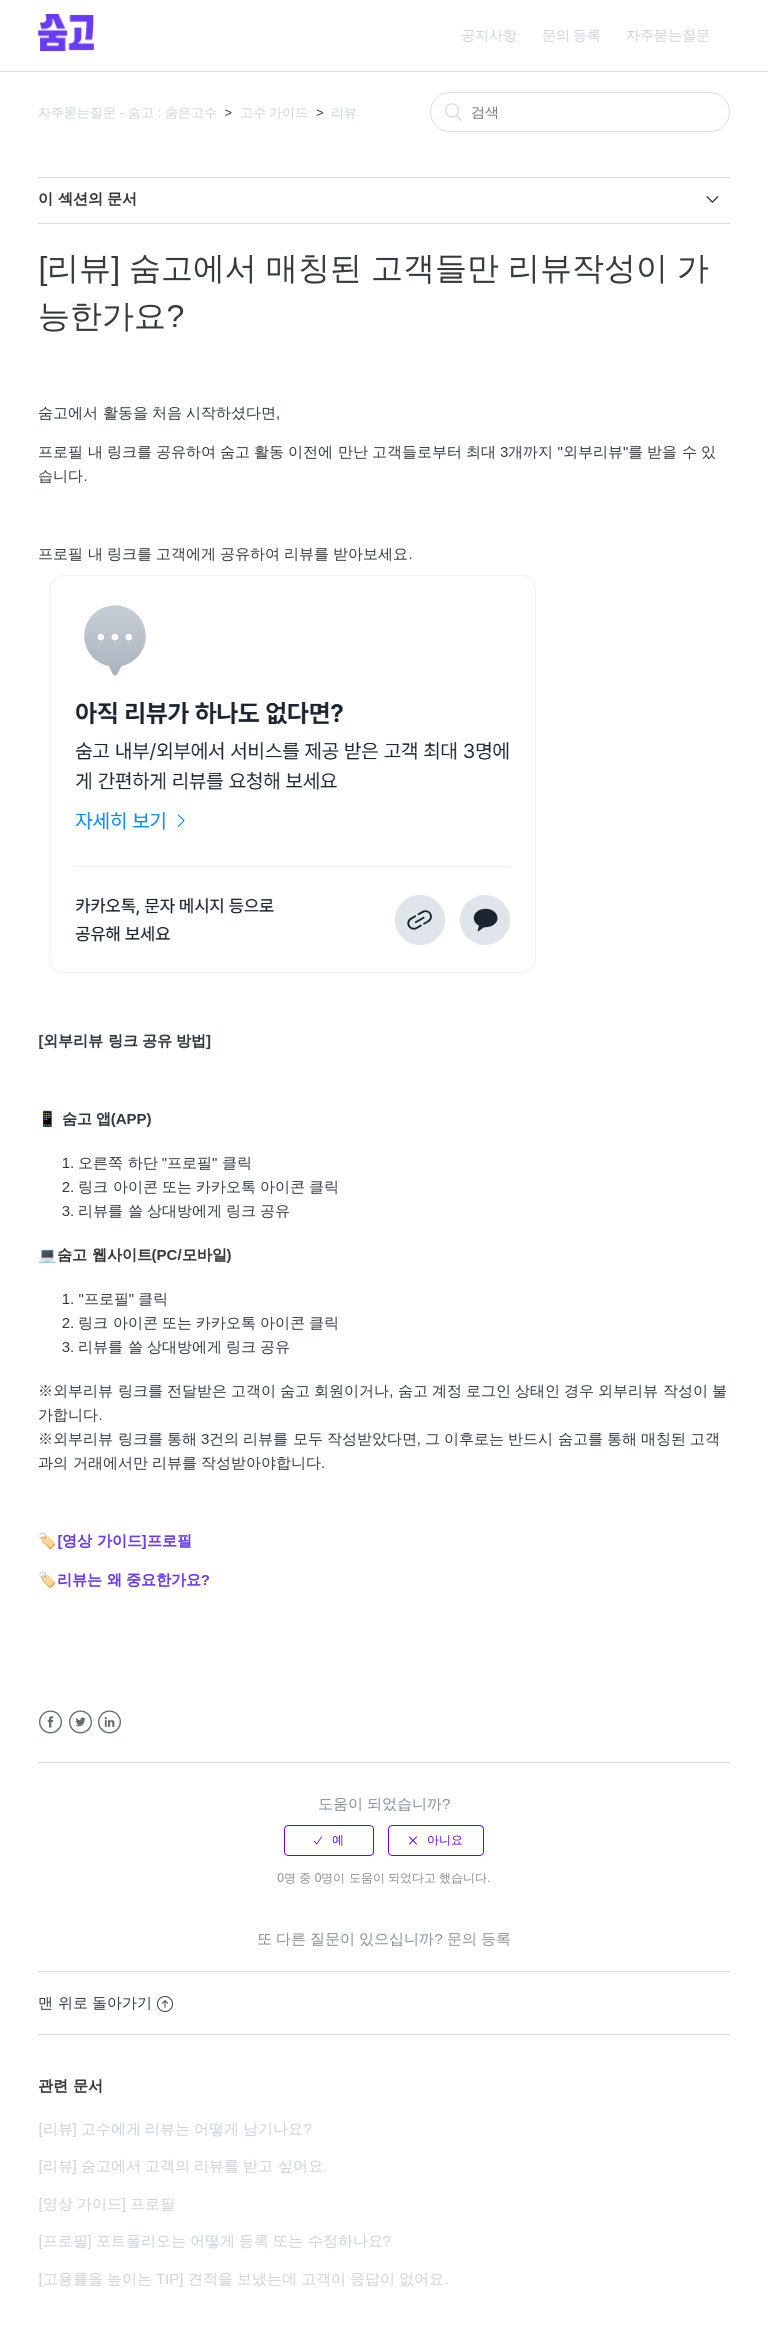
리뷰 (344, 112)
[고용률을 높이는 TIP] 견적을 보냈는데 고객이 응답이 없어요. (243, 2278)
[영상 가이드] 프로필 (106, 2203)
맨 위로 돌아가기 (105, 2002)
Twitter (80, 1722)
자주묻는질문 (668, 35)
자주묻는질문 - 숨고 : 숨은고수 (127, 112)
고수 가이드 (274, 112)
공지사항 (489, 35)
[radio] (329, 1840)
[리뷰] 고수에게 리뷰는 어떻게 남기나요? (174, 2128)
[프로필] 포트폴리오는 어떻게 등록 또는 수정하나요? (214, 2240)
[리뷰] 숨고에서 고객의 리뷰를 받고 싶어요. (182, 2165)
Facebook (50, 1722)
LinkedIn (109, 1722)
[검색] (580, 112)
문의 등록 (572, 35)
